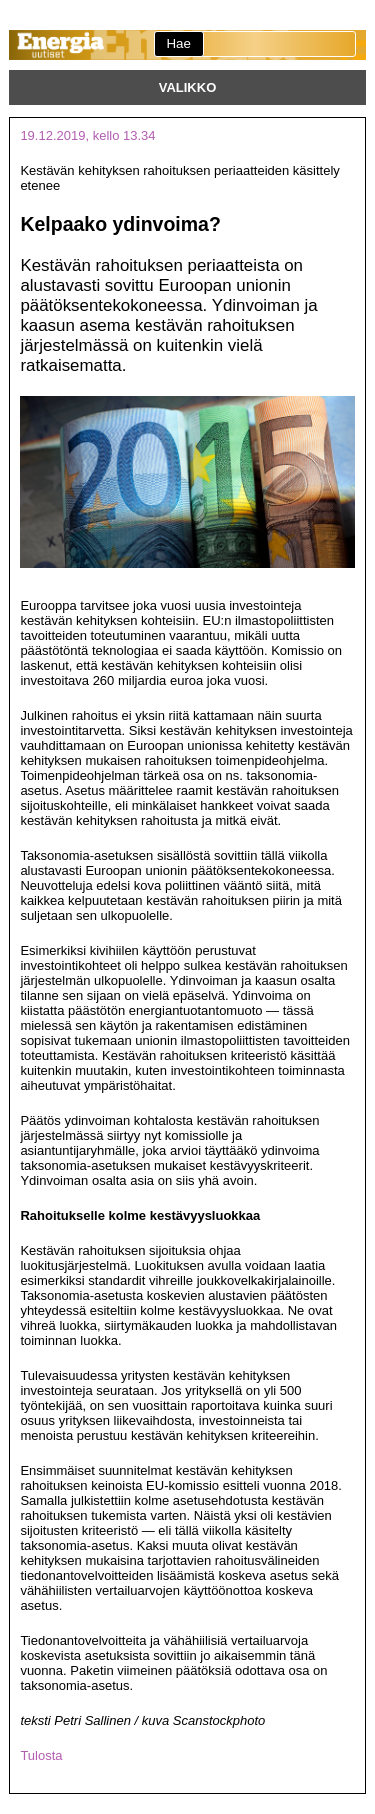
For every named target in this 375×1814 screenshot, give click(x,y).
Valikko (188, 87)
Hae (178, 43)
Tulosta (41, 1755)
